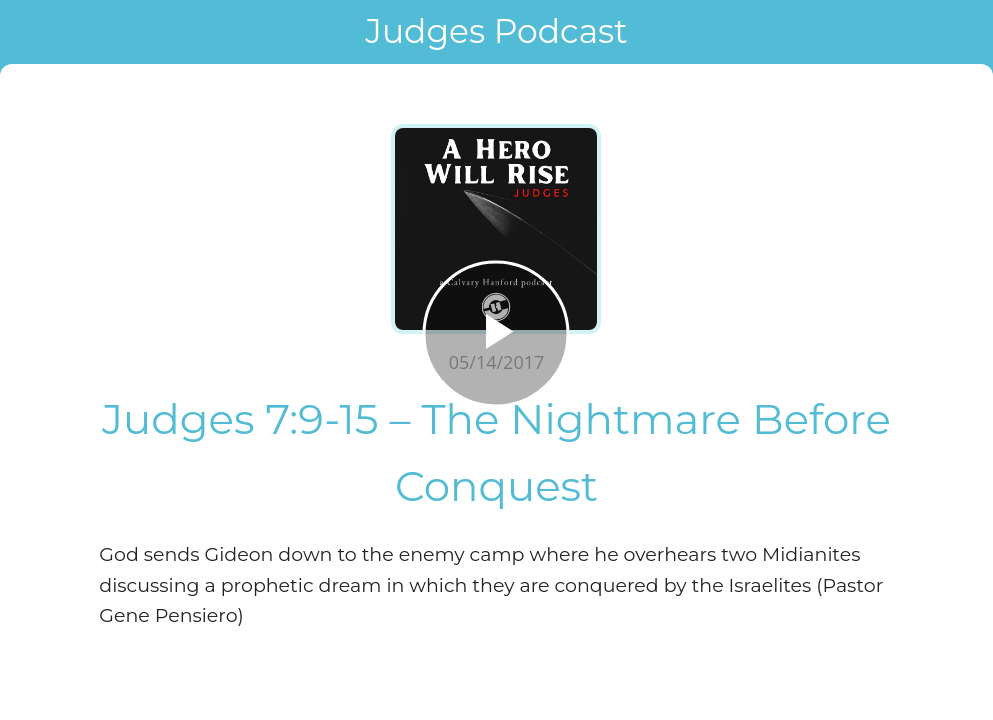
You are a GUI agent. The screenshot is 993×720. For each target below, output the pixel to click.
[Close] (32, 32)
